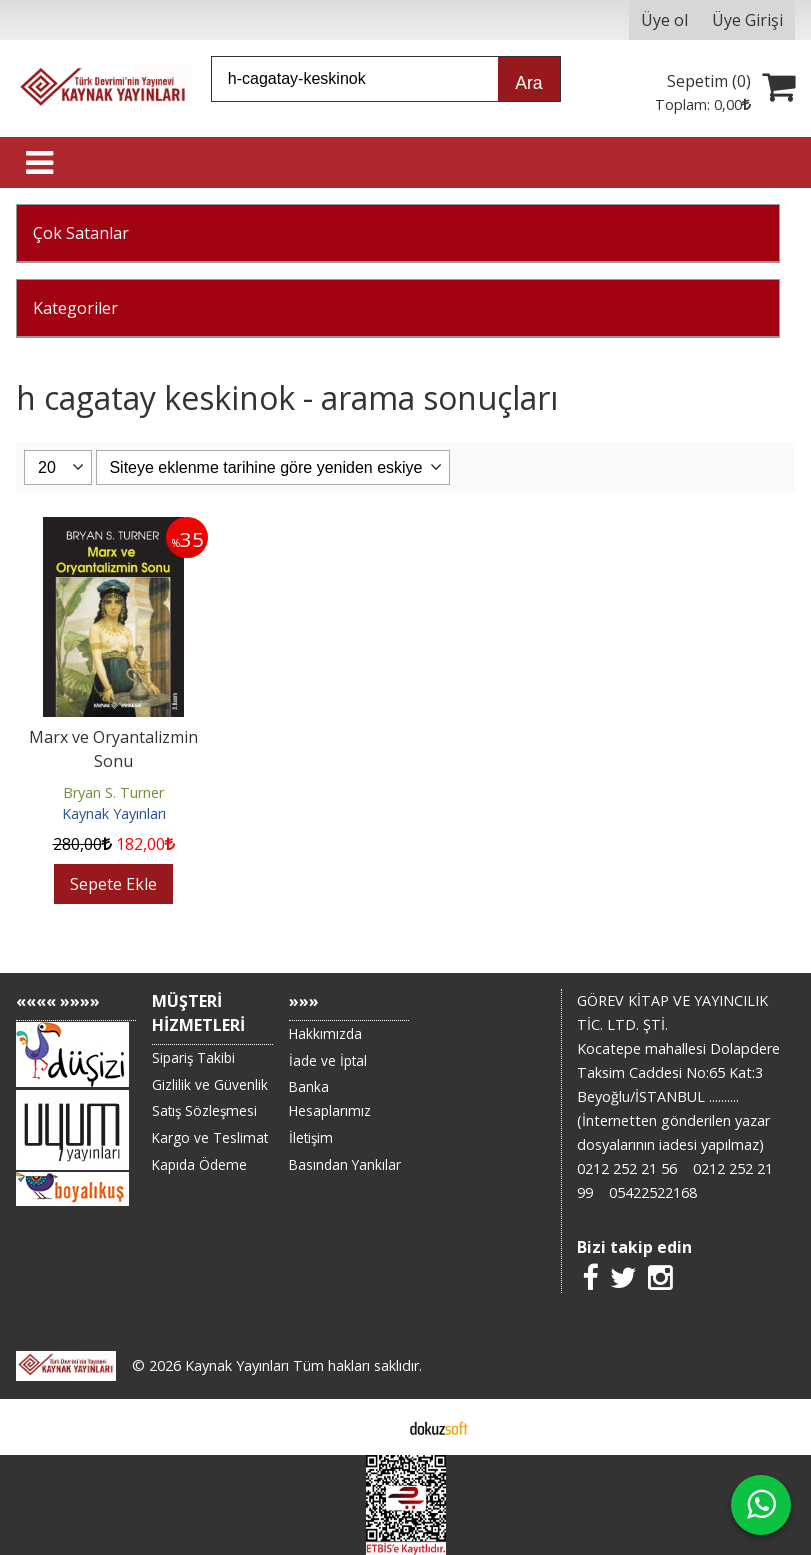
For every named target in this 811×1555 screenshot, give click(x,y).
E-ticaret (373, 1427)
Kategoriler (75, 308)
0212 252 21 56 (627, 1168)
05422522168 (653, 1192)
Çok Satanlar (81, 233)
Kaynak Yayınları (114, 813)
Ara (528, 83)
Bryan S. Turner (113, 792)
